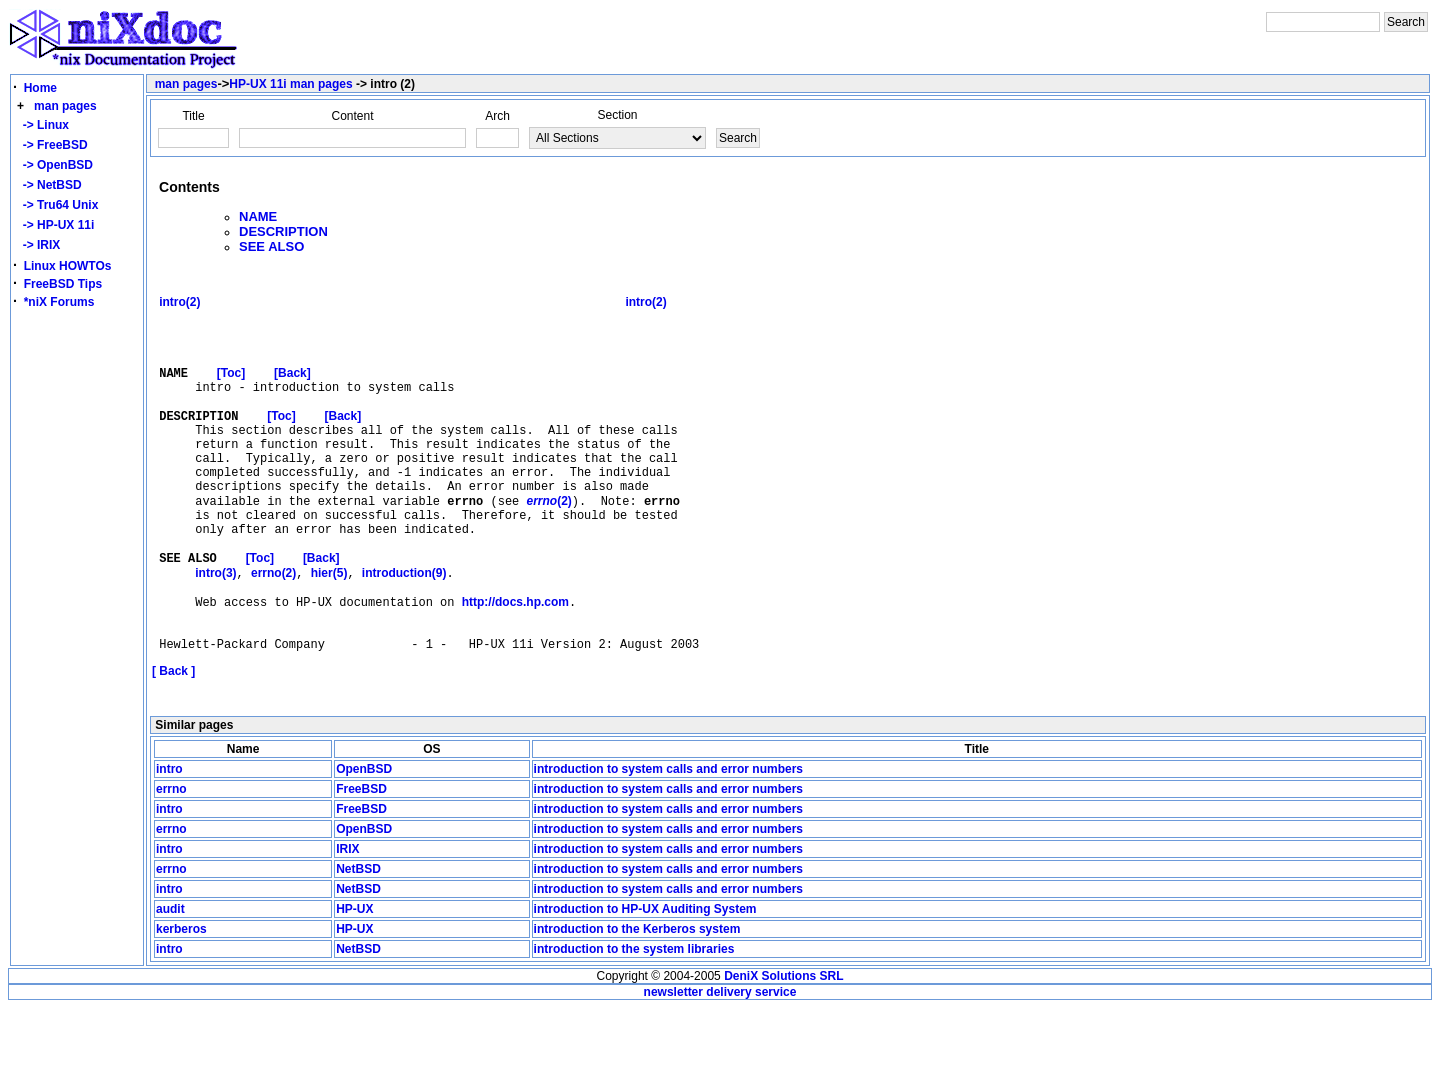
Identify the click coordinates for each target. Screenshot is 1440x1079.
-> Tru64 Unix (57, 205)
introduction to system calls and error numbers (668, 840)
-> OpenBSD (54, 165)
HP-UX (354, 980)
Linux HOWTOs (68, 266)
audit (170, 980)
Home (40, 88)
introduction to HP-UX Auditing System (645, 980)
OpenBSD (364, 840)
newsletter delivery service (720, 1063)
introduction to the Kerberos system (637, 1000)
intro (169, 840)
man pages (65, 106)
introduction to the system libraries (634, 1020)
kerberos (181, 1000)
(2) (548, 545)
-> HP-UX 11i (55, 225)
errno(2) (273, 630)
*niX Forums (59, 302)
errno (171, 860)
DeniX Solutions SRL (783, 1047)
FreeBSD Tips (63, 284)
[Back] (292, 392)
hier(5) (329, 630)
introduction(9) (404, 630)
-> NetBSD (49, 185)
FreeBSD (361, 860)
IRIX (347, 920)
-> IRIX (38, 245)
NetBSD (358, 940)
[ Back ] (173, 742)
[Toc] (231, 392)
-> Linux (42, 125)
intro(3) (215, 630)
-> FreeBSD (52, 145)
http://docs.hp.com (515, 664)
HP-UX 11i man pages (290, 84)
